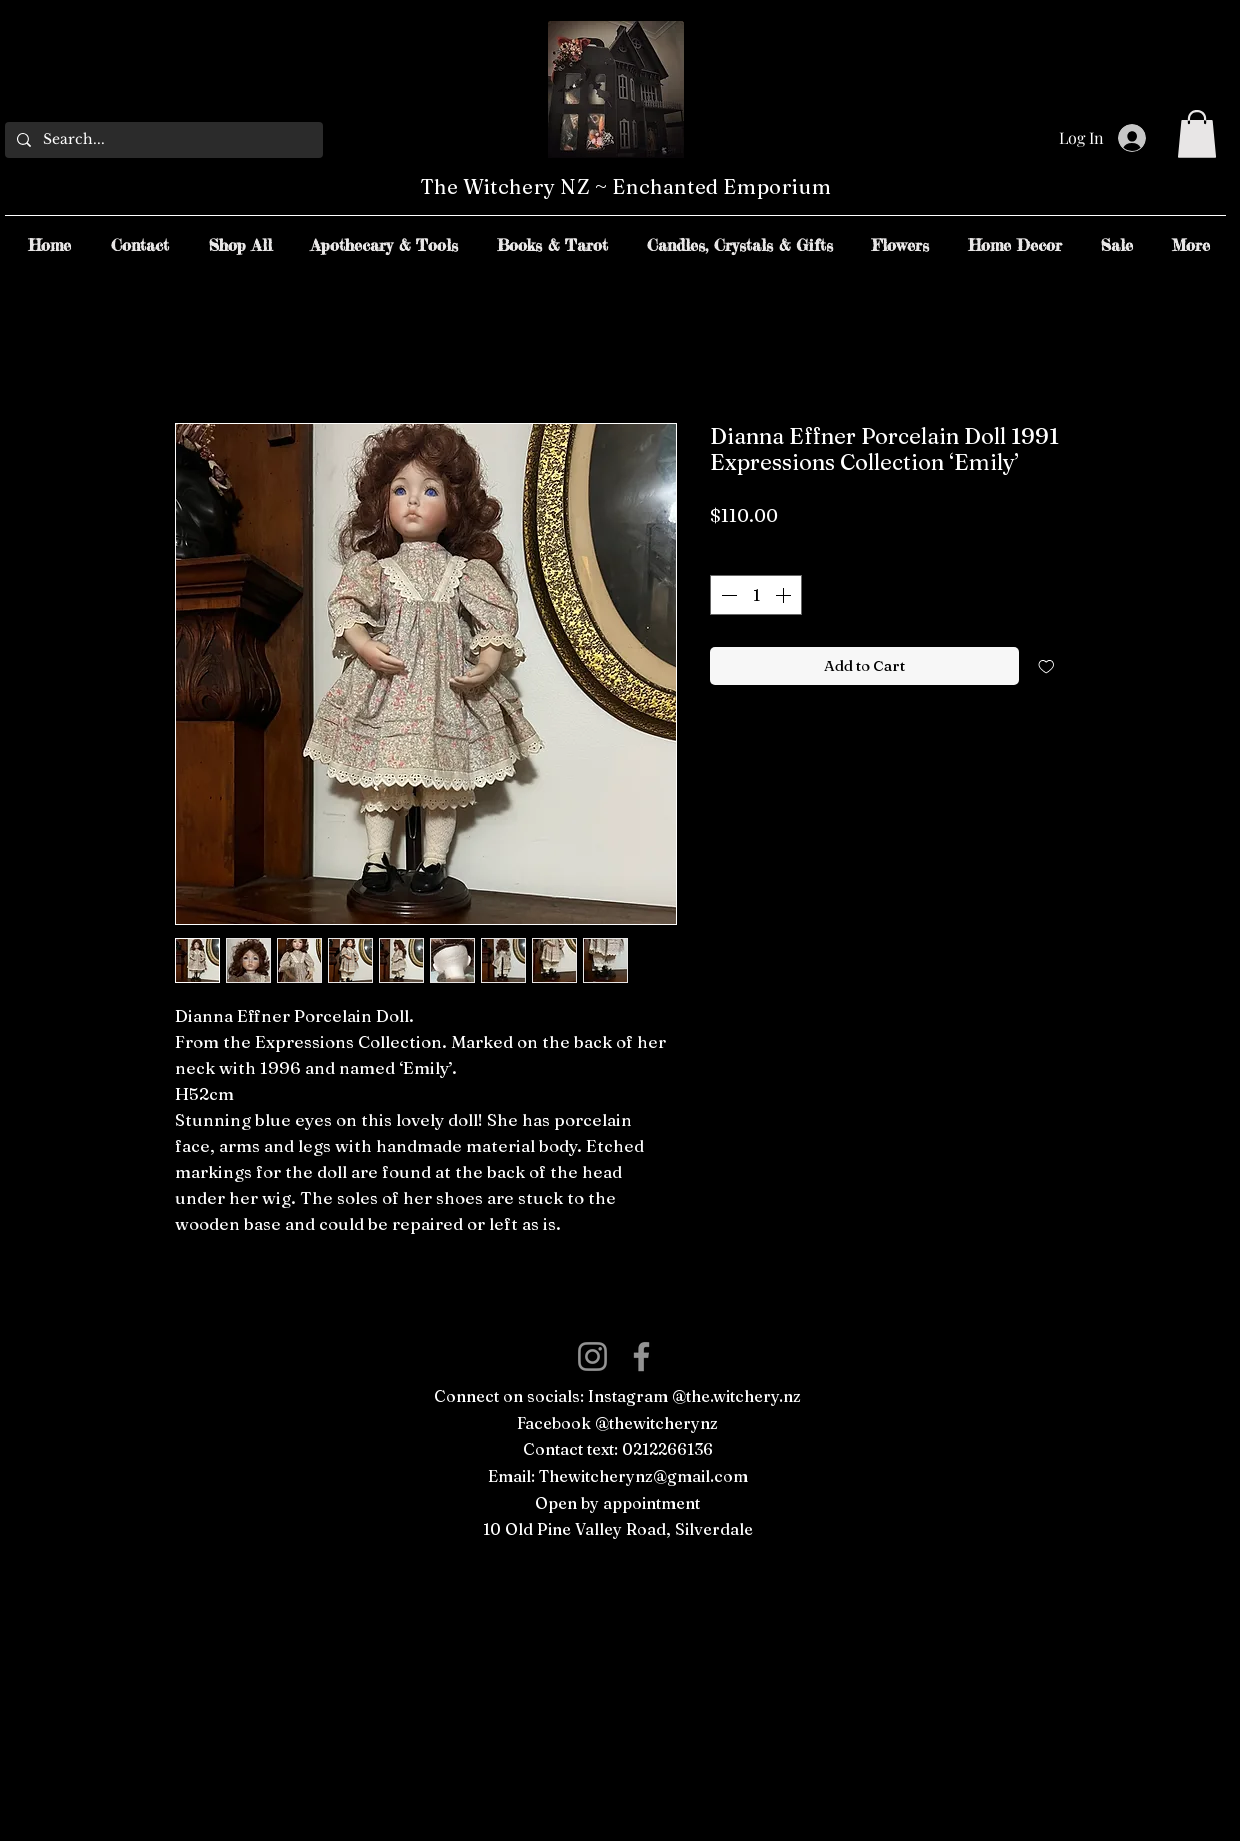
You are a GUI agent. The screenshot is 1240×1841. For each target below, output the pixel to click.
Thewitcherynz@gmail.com (643, 1476)
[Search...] (162, 140)
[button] (1197, 134)
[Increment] (785, 595)
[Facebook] (641, 1356)
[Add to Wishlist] (1046, 666)
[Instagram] (592, 1356)
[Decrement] (727, 595)
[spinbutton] (756, 595)
